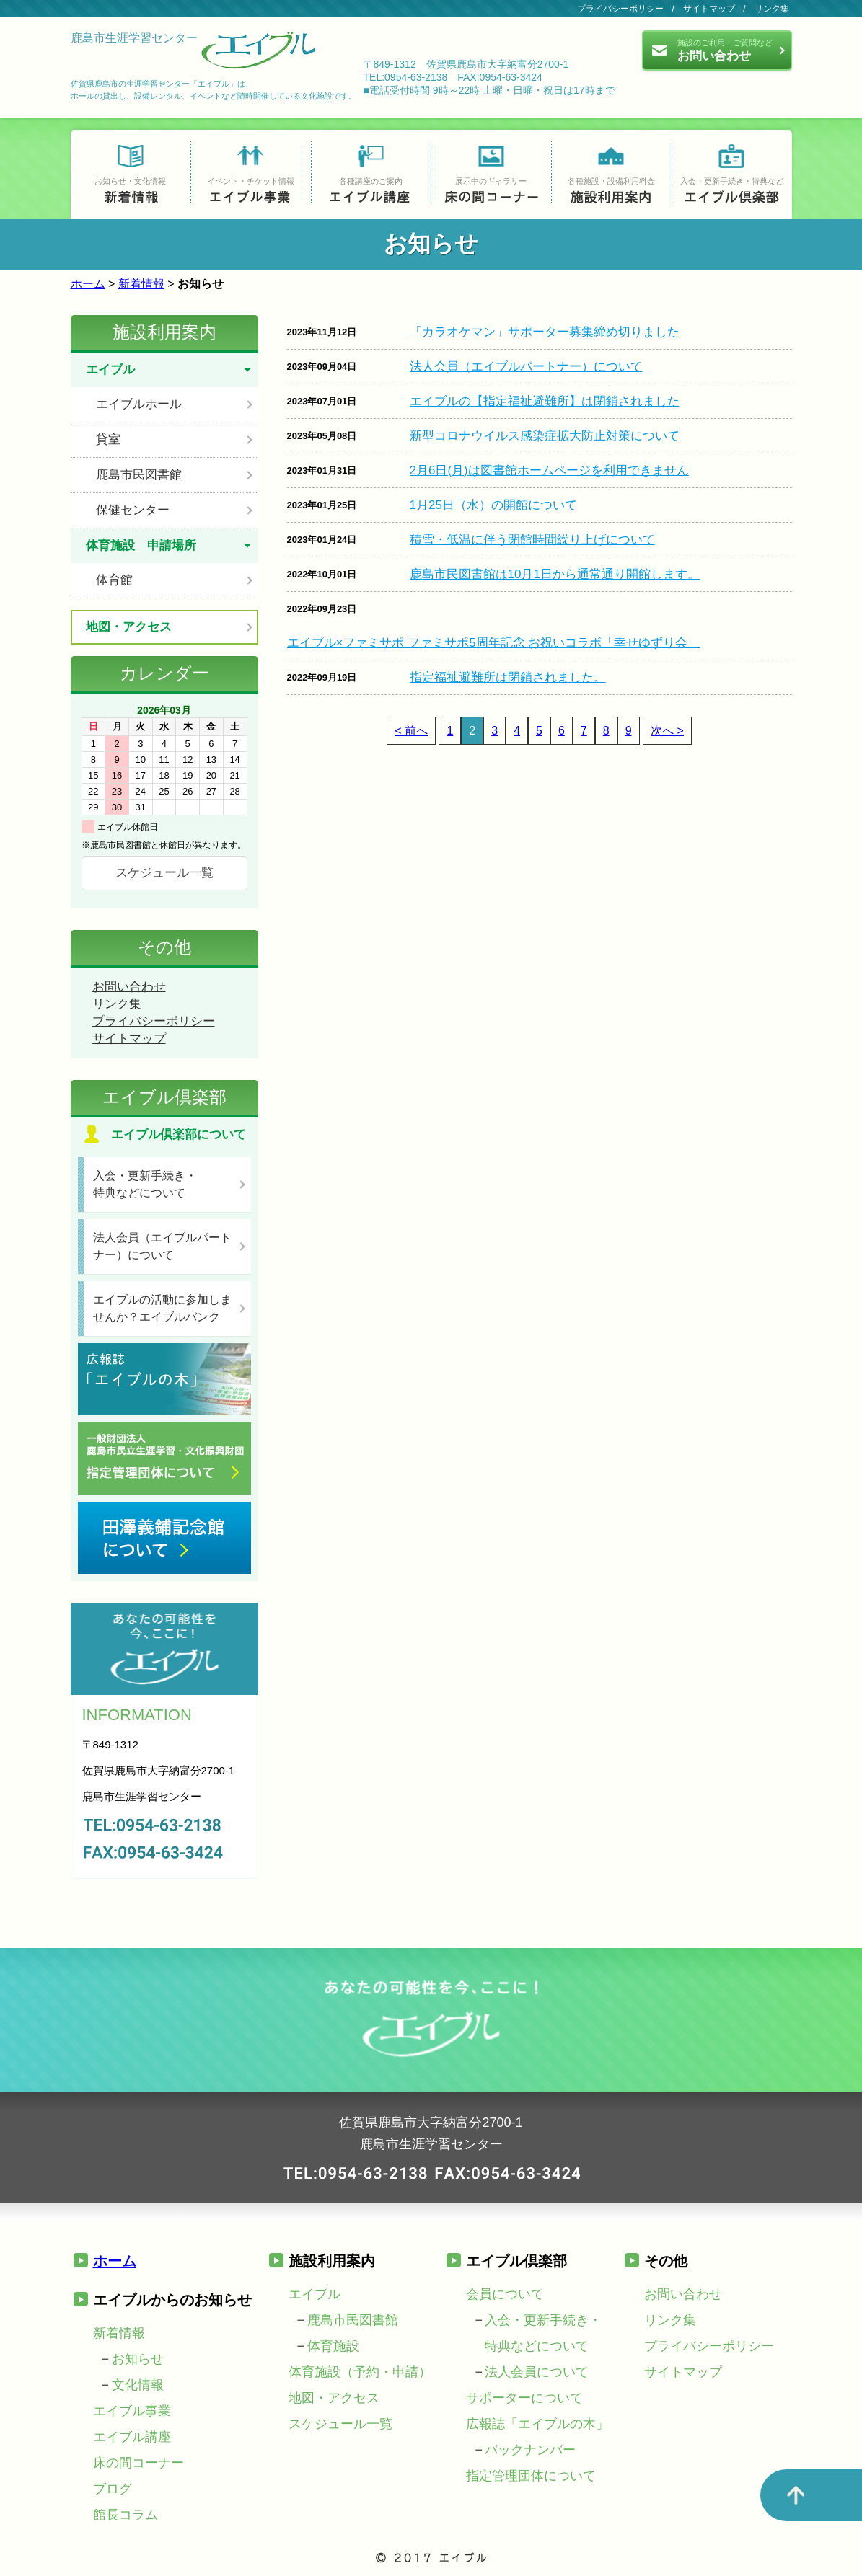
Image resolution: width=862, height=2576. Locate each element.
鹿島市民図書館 (139, 475)
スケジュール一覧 (164, 873)
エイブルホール (139, 404)
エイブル (110, 369)
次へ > (667, 731)
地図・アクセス (129, 627)
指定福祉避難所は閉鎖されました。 (508, 677)
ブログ (112, 2489)
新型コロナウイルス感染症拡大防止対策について (545, 436)
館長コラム (125, 2515)
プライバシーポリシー (620, 9)
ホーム (88, 284)
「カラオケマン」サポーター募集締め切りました (545, 332)
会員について (505, 2294)
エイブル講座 (132, 2437)
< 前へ (411, 731)
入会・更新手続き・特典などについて (145, 1184)
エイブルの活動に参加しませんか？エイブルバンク (162, 1308)
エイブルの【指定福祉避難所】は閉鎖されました (545, 401)
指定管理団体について (531, 2476)
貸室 (108, 439)
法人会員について (537, 2372)
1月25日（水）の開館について (493, 505)
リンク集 (772, 9)
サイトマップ (709, 9)
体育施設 (333, 2346)
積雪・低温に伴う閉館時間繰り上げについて (532, 539)
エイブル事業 (132, 2411)
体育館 (114, 580)
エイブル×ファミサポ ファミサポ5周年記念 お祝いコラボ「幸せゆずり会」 (493, 643)
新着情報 (141, 284)
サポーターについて (524, 2398)
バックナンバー (530, 2450)
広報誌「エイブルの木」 (537, 2424)
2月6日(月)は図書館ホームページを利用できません (549, 470)
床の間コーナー (138, 2463)
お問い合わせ (129, 986)
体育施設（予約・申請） (360, 2372)
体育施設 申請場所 (141, 545)
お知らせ (138, 2359)
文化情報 (138, 2385)
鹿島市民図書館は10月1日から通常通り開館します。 (555, 574)
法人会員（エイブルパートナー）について (526, 366)
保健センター (133, 510)
